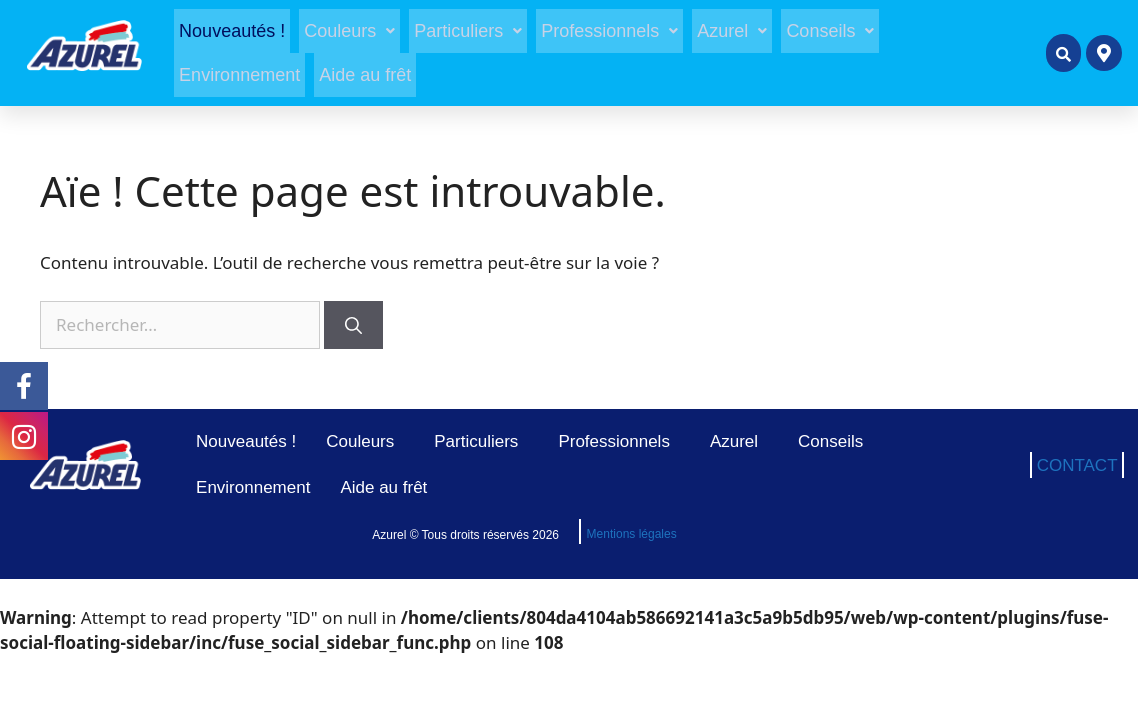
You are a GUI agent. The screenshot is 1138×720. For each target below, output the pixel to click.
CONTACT (1077, 465)
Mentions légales (632, 534)
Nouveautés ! (232, 31)
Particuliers (468, 31)
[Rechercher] (353, 325)
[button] (349, 31)
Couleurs (349, 31)
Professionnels (609, 31)
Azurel (732, 31)
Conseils (830, 31)
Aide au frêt (365, 75)
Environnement (239, 75)
